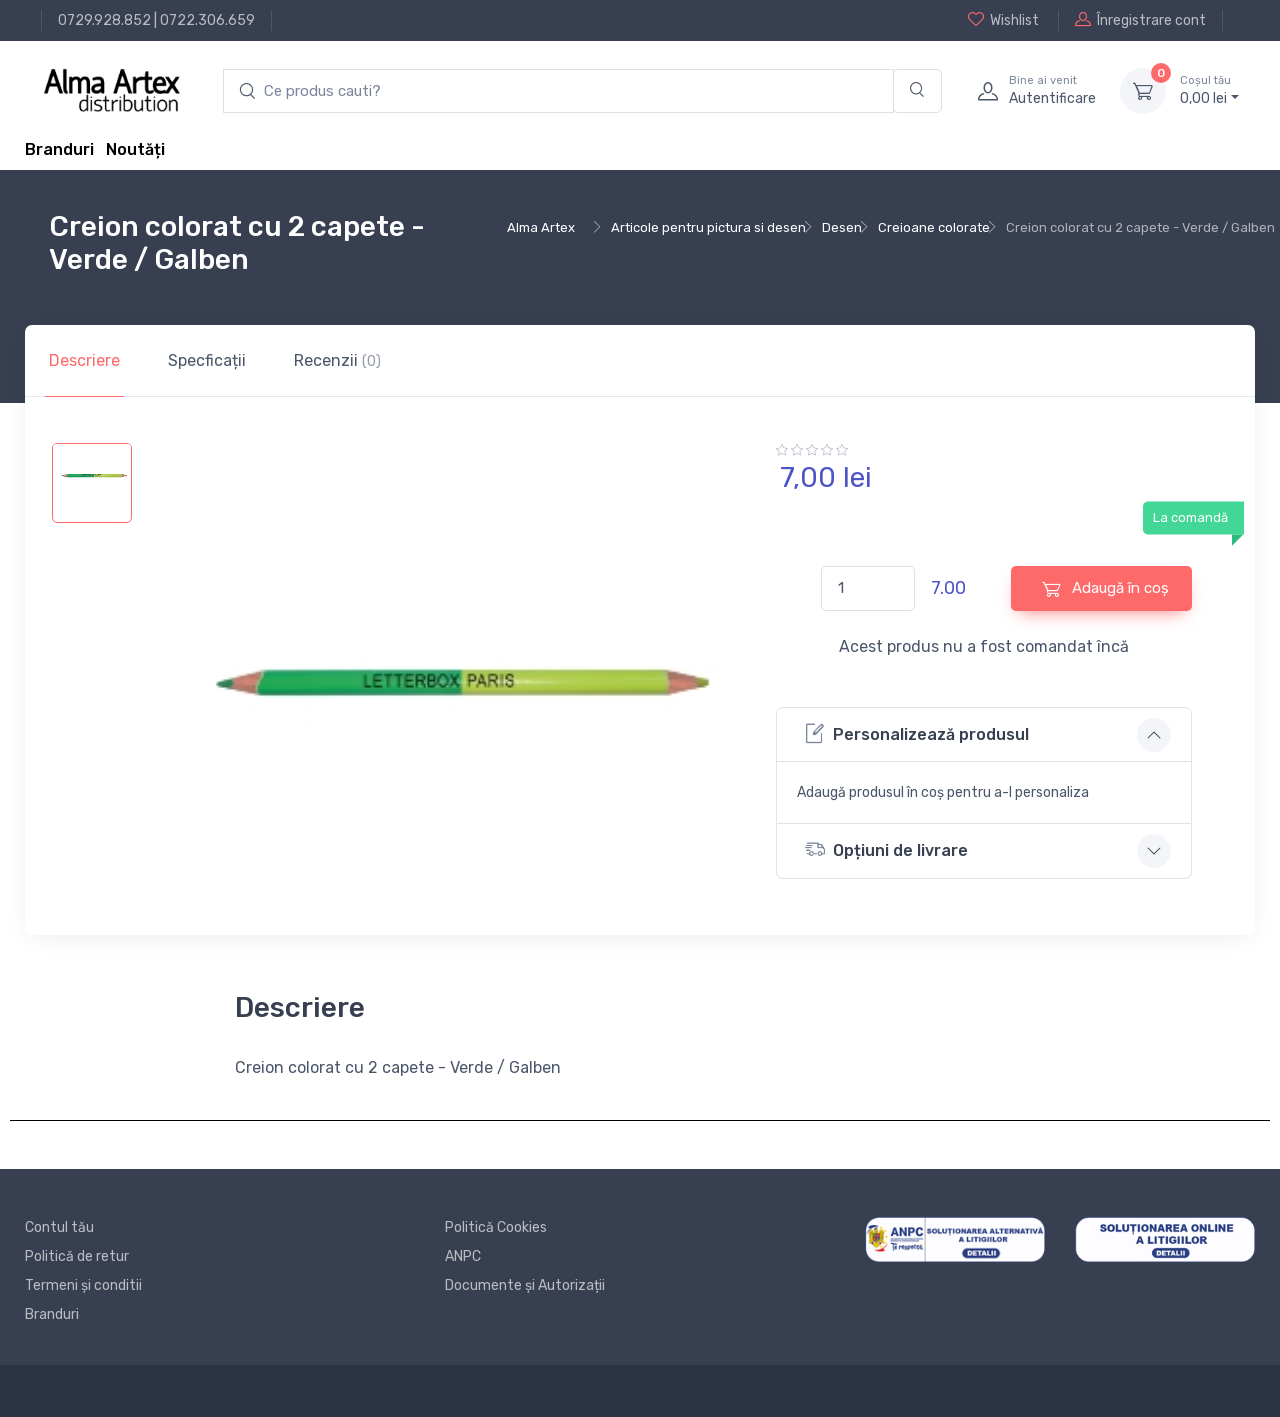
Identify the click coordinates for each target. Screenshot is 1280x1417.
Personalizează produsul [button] (917, 733)
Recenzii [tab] (337, 360)
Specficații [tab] (207, 360)
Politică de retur (77, 1256)
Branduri (59, 149)
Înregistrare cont (1140, 20)
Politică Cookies (496, 1227)
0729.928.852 (104, 20)
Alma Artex (541, 227)
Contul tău (59, 1227)
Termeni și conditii (83, 1285)
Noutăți (135, 149)
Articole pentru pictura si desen (708, 227)
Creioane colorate (934, 227)
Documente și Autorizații (525, 1285)
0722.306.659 (207, 20)
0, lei (1209, 90)
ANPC (463, 1256)
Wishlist (1003, 20)
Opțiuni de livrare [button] (886, 849)
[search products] (558, 91)
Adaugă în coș (1105, 588)
